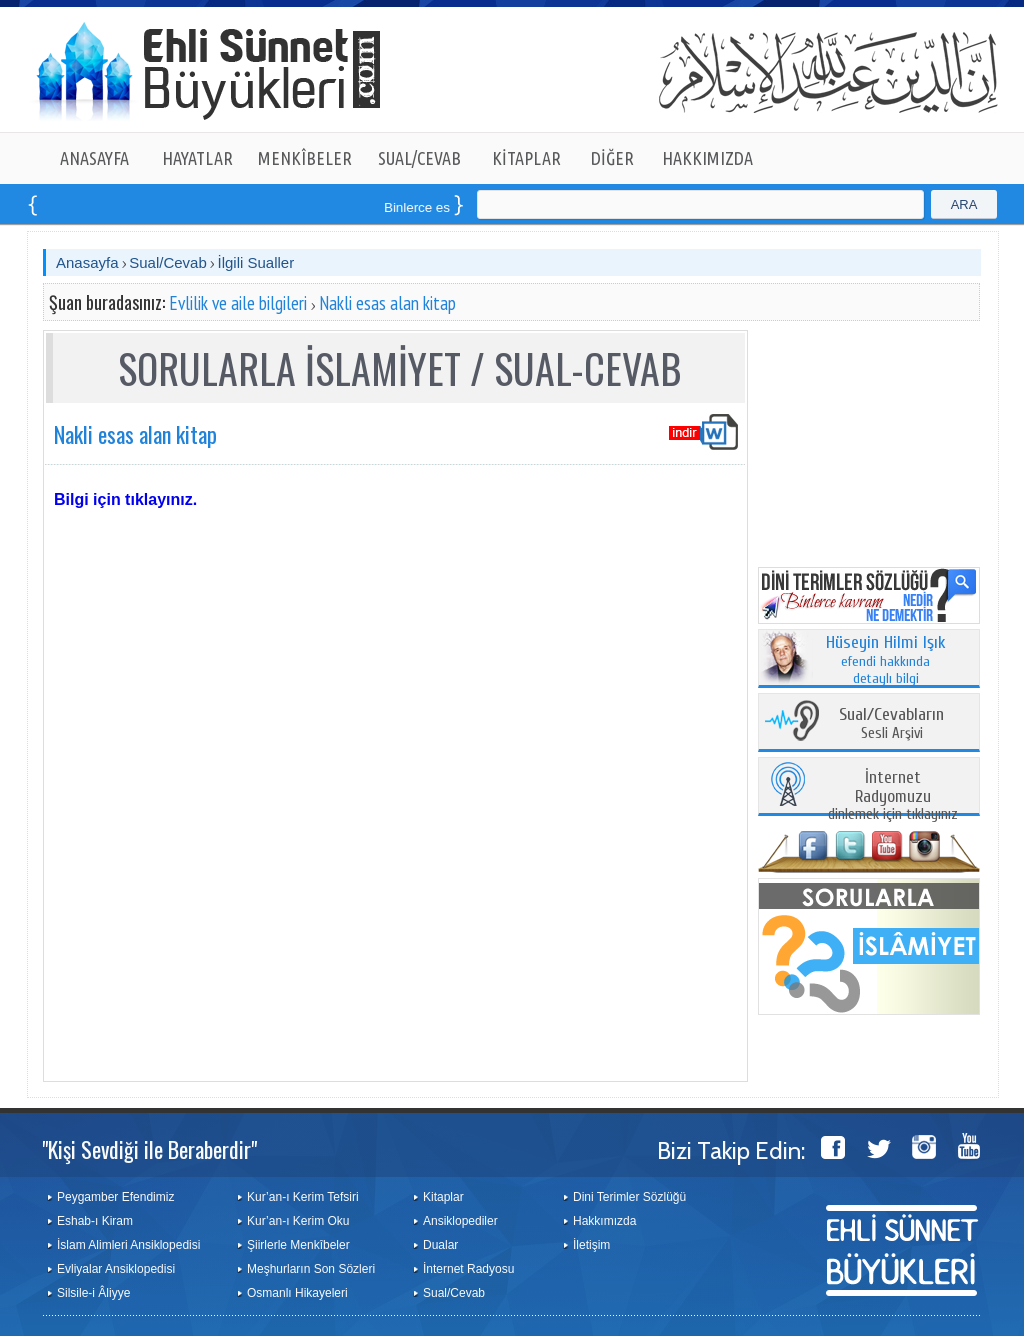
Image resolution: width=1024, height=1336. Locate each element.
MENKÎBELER (305, 158)
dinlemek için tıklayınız (893, 796)
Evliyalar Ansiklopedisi (116, 1269)
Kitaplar (443, 1197)
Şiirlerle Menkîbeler (298, 1245)
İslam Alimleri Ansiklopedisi (128, 1245)
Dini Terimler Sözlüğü (629, 1197)
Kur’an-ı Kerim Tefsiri (303, 1197)
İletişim (591, 1245)
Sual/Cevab (168, 262)
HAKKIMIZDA (707, 158)
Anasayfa (87, 262)
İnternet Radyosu (468, 1269)
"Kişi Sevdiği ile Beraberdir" (149, 1149)
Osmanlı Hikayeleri (297, 1293)
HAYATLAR (197, 158)
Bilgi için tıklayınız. (125, 499)
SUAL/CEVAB (419, 158)
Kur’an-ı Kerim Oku (298, 1221)
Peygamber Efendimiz (115, 1197)
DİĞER (612, 158)
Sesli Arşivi (891, 724)
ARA (964, 204)
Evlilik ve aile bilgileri (238, 303)
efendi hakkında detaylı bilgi (886, 661)
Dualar (440, 1245)
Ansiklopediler (460, 1221)
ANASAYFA (94, 158)
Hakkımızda (604, 1221)
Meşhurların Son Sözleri (311, 1269)
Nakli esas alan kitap (387, 303)
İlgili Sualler (255, 262)
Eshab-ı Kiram (95, 1221)
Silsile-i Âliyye (93, 1293)
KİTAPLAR (526, 158)
